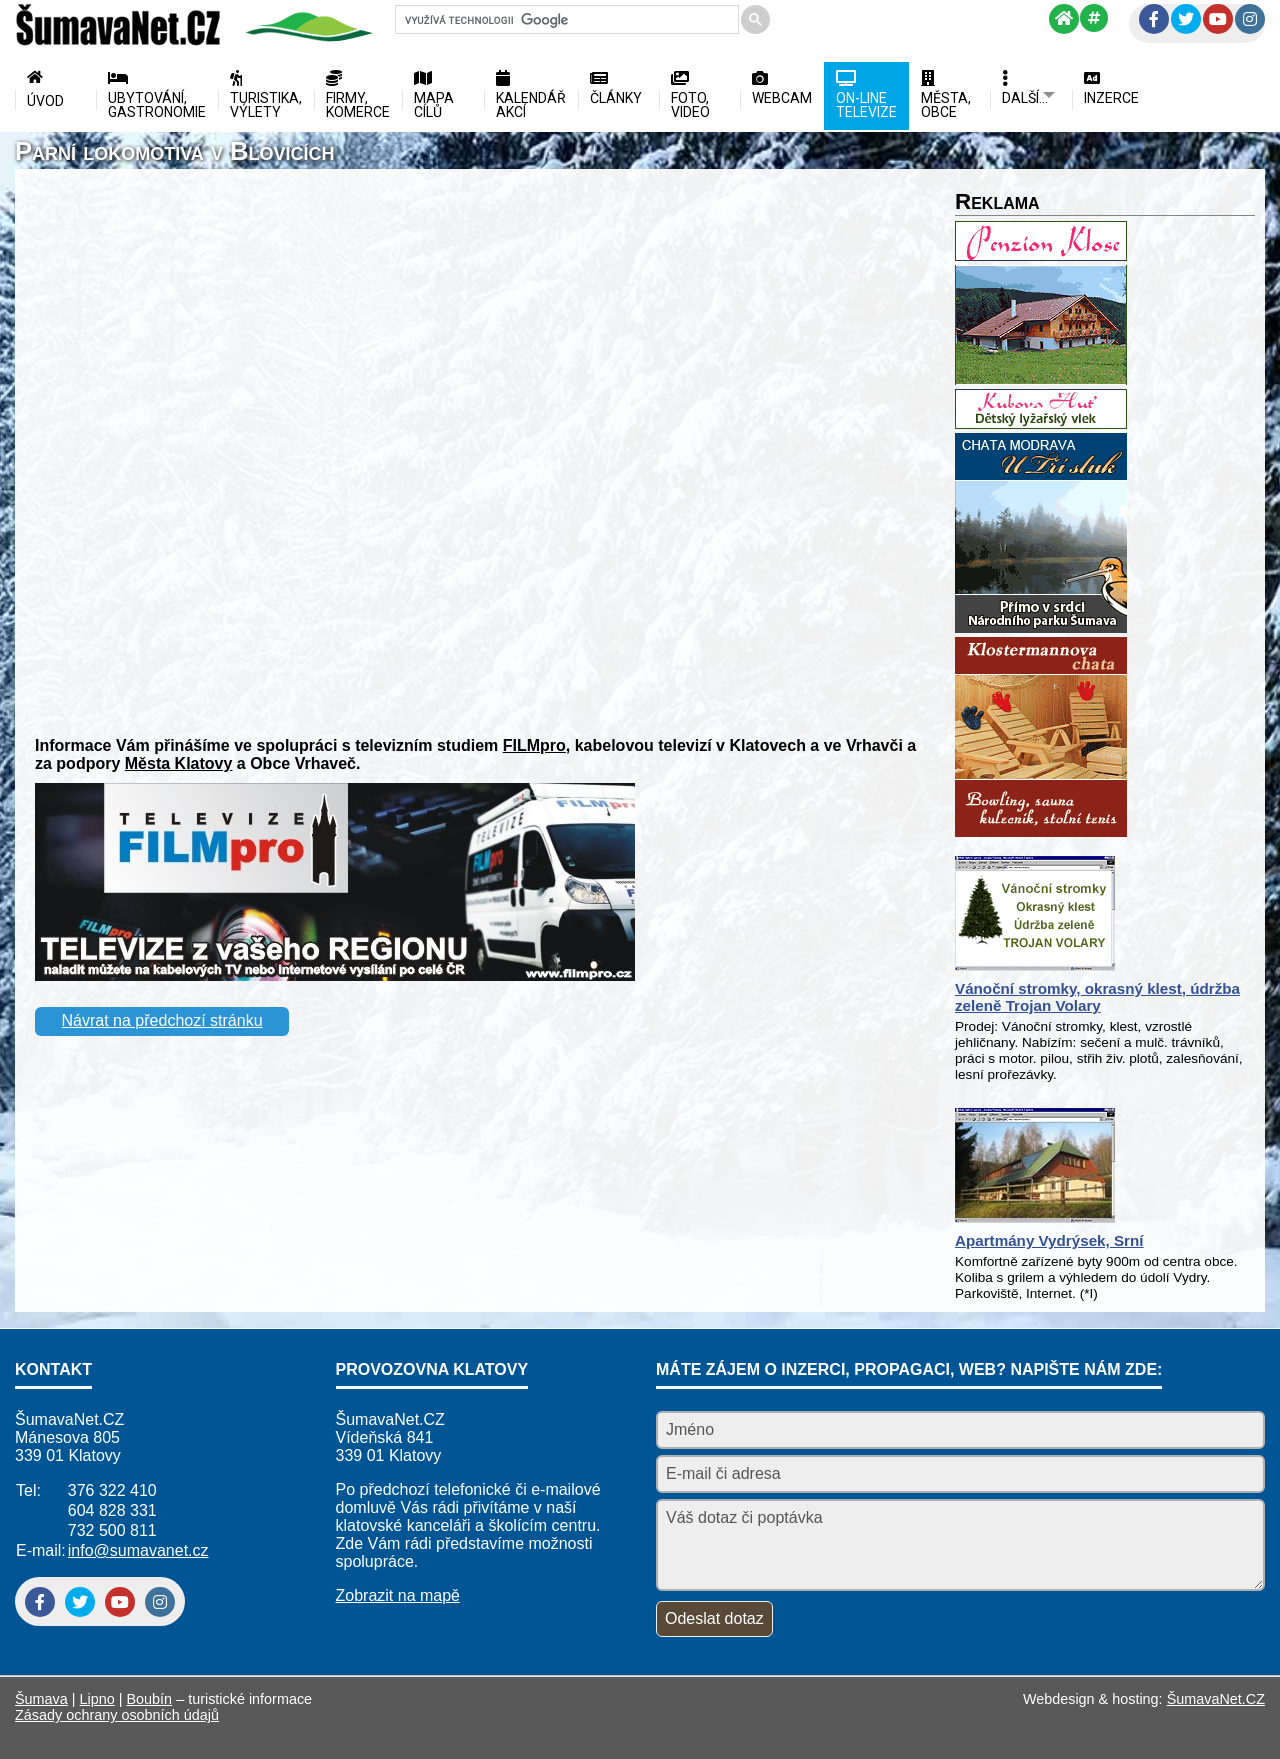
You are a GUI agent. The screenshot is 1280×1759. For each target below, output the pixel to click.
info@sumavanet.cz (138, 1550)
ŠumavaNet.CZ (1216, 1699)
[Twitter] (1186, 19)
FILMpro (534, 745)
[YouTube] (1218, 19)
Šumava (41, 1699)
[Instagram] (1250, 19)
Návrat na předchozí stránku (162, 1020)
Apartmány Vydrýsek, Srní (1049, 1240)
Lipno (97, 1699)
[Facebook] (1154, 19)
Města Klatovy (179, 763)
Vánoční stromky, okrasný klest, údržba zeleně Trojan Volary (1097, 997)
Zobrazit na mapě (398, 1595)
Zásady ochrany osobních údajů (117, 1715)
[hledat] (565, 20)
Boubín (150, 1699)
